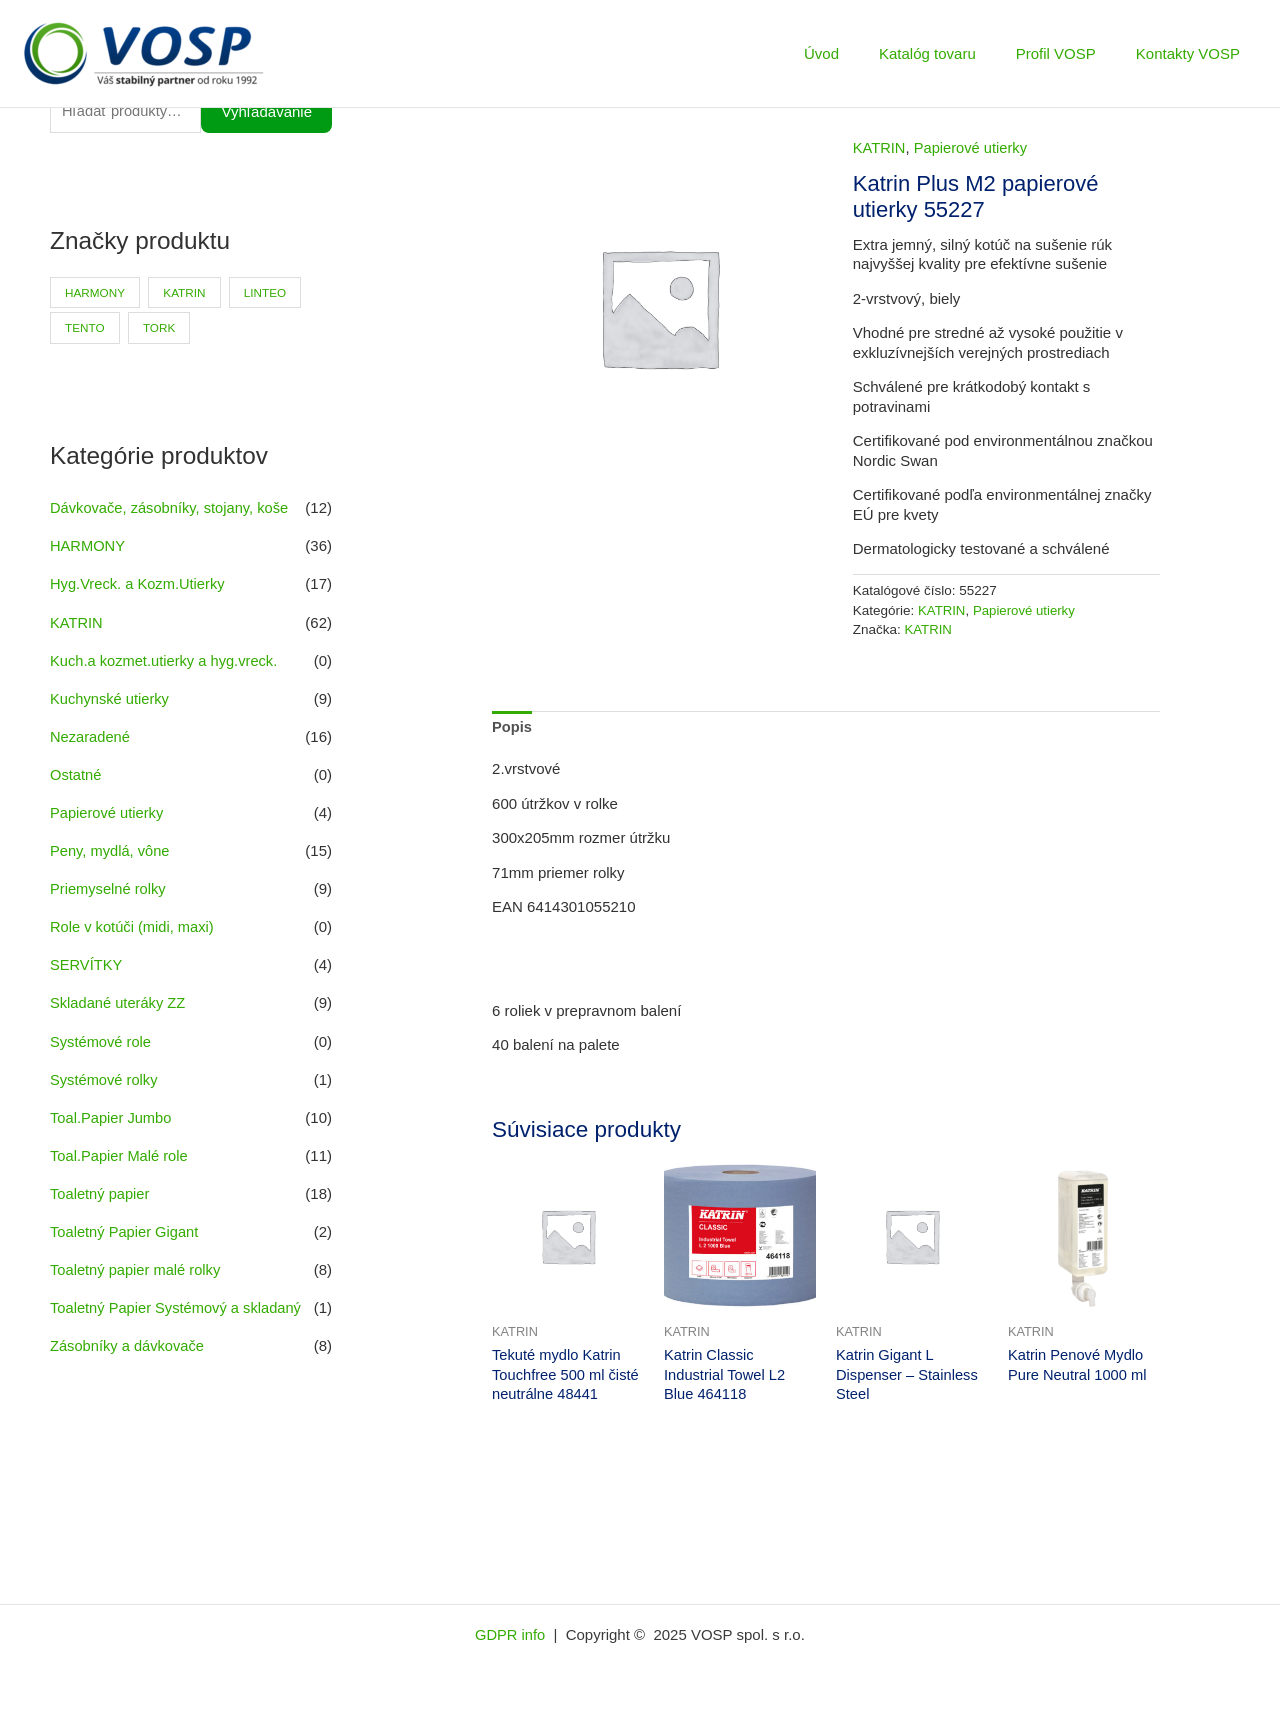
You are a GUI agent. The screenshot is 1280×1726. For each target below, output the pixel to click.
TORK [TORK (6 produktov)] (161, 330)
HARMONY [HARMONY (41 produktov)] (95, 294)
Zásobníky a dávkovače (129, 1340)
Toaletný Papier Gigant (126, 1227)
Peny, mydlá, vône (111, 849)
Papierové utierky (108, 811)
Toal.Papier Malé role (120, 1151)
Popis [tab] (512, 726)
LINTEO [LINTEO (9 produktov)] (269, 294)
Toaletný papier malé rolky (137, 1264)
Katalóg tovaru (952, 53)
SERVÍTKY (87, 962)
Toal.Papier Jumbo (112, 1113)
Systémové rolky (105, 1076)
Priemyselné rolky (109, 887)
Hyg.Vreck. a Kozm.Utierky (139, 585)
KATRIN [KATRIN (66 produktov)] (187, 294)
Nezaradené (91, 736)
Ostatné (76, 774)
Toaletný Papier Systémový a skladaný (178, 1302)
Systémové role (101, 1038)
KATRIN (77, 623)
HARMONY (88, 547)
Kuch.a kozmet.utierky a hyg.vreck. (166, 660)
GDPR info (512, 1635)
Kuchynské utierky (111, 698)
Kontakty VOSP (1193, 53)
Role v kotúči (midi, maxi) (134, 925)
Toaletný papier (101, 1189)
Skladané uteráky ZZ (119, 1000)
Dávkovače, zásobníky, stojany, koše (172, 509)
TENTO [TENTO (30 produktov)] (85, 330)
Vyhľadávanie (266, 112)
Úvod (856, 53)
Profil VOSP (1071, 53)
